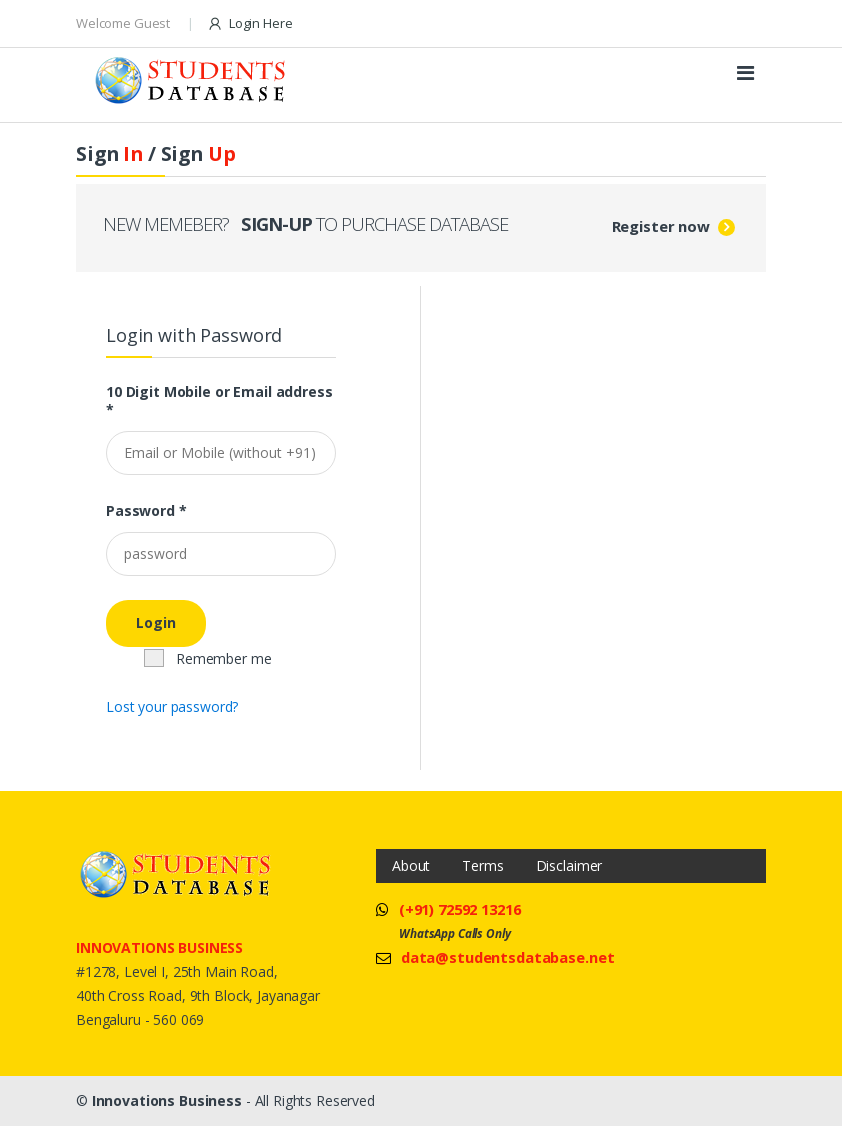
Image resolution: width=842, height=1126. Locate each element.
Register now (661, 226)
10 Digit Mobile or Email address (219, 401)
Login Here (249, 23)
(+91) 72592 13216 (460, 909)
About (411, 865)
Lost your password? (172, 706)
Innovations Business (167, 1100)
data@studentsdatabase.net (508, 957)
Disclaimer (569, 865)
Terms (482, 865)
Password (146, 511)
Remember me (208, 658)
